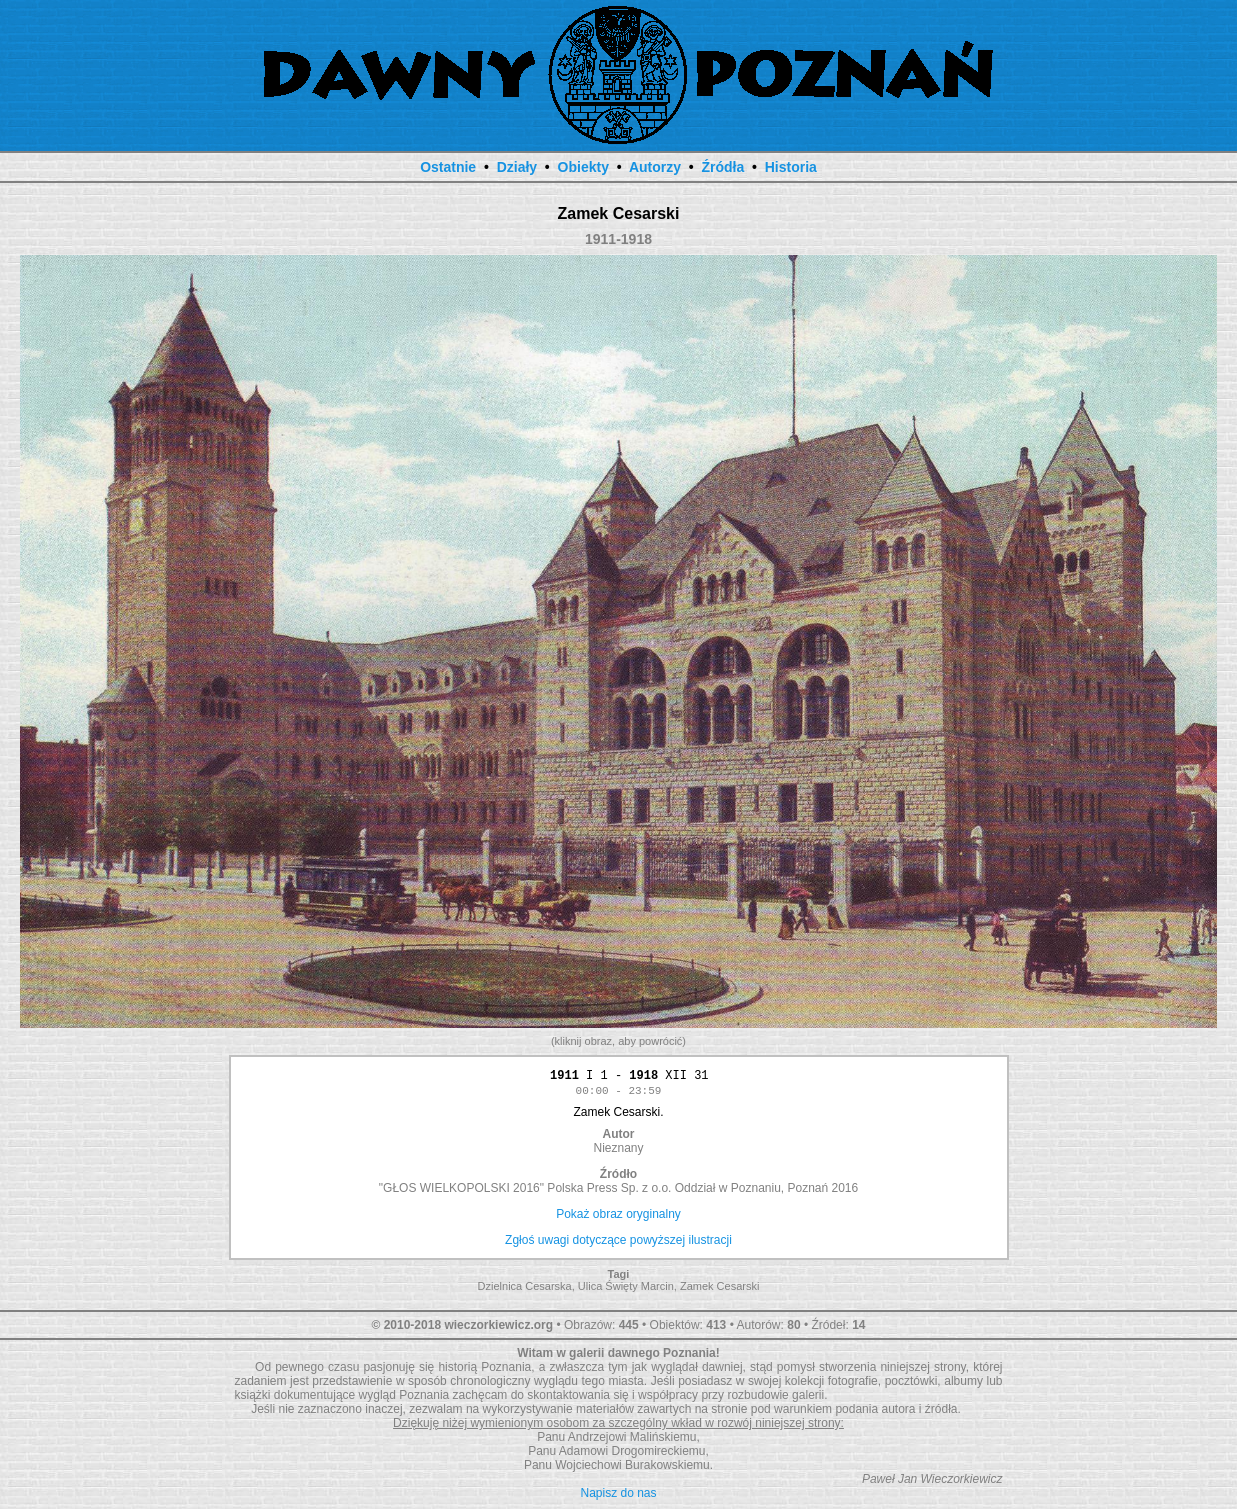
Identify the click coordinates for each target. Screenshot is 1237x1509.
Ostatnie (448, 167)
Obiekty (583, 167)
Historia (791, 167)
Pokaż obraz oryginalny (618, 1217)
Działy (517, 167)
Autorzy (655, 167)
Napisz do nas (618, 1496)
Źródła (722, 167)
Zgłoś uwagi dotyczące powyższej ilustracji (618, 1243)
